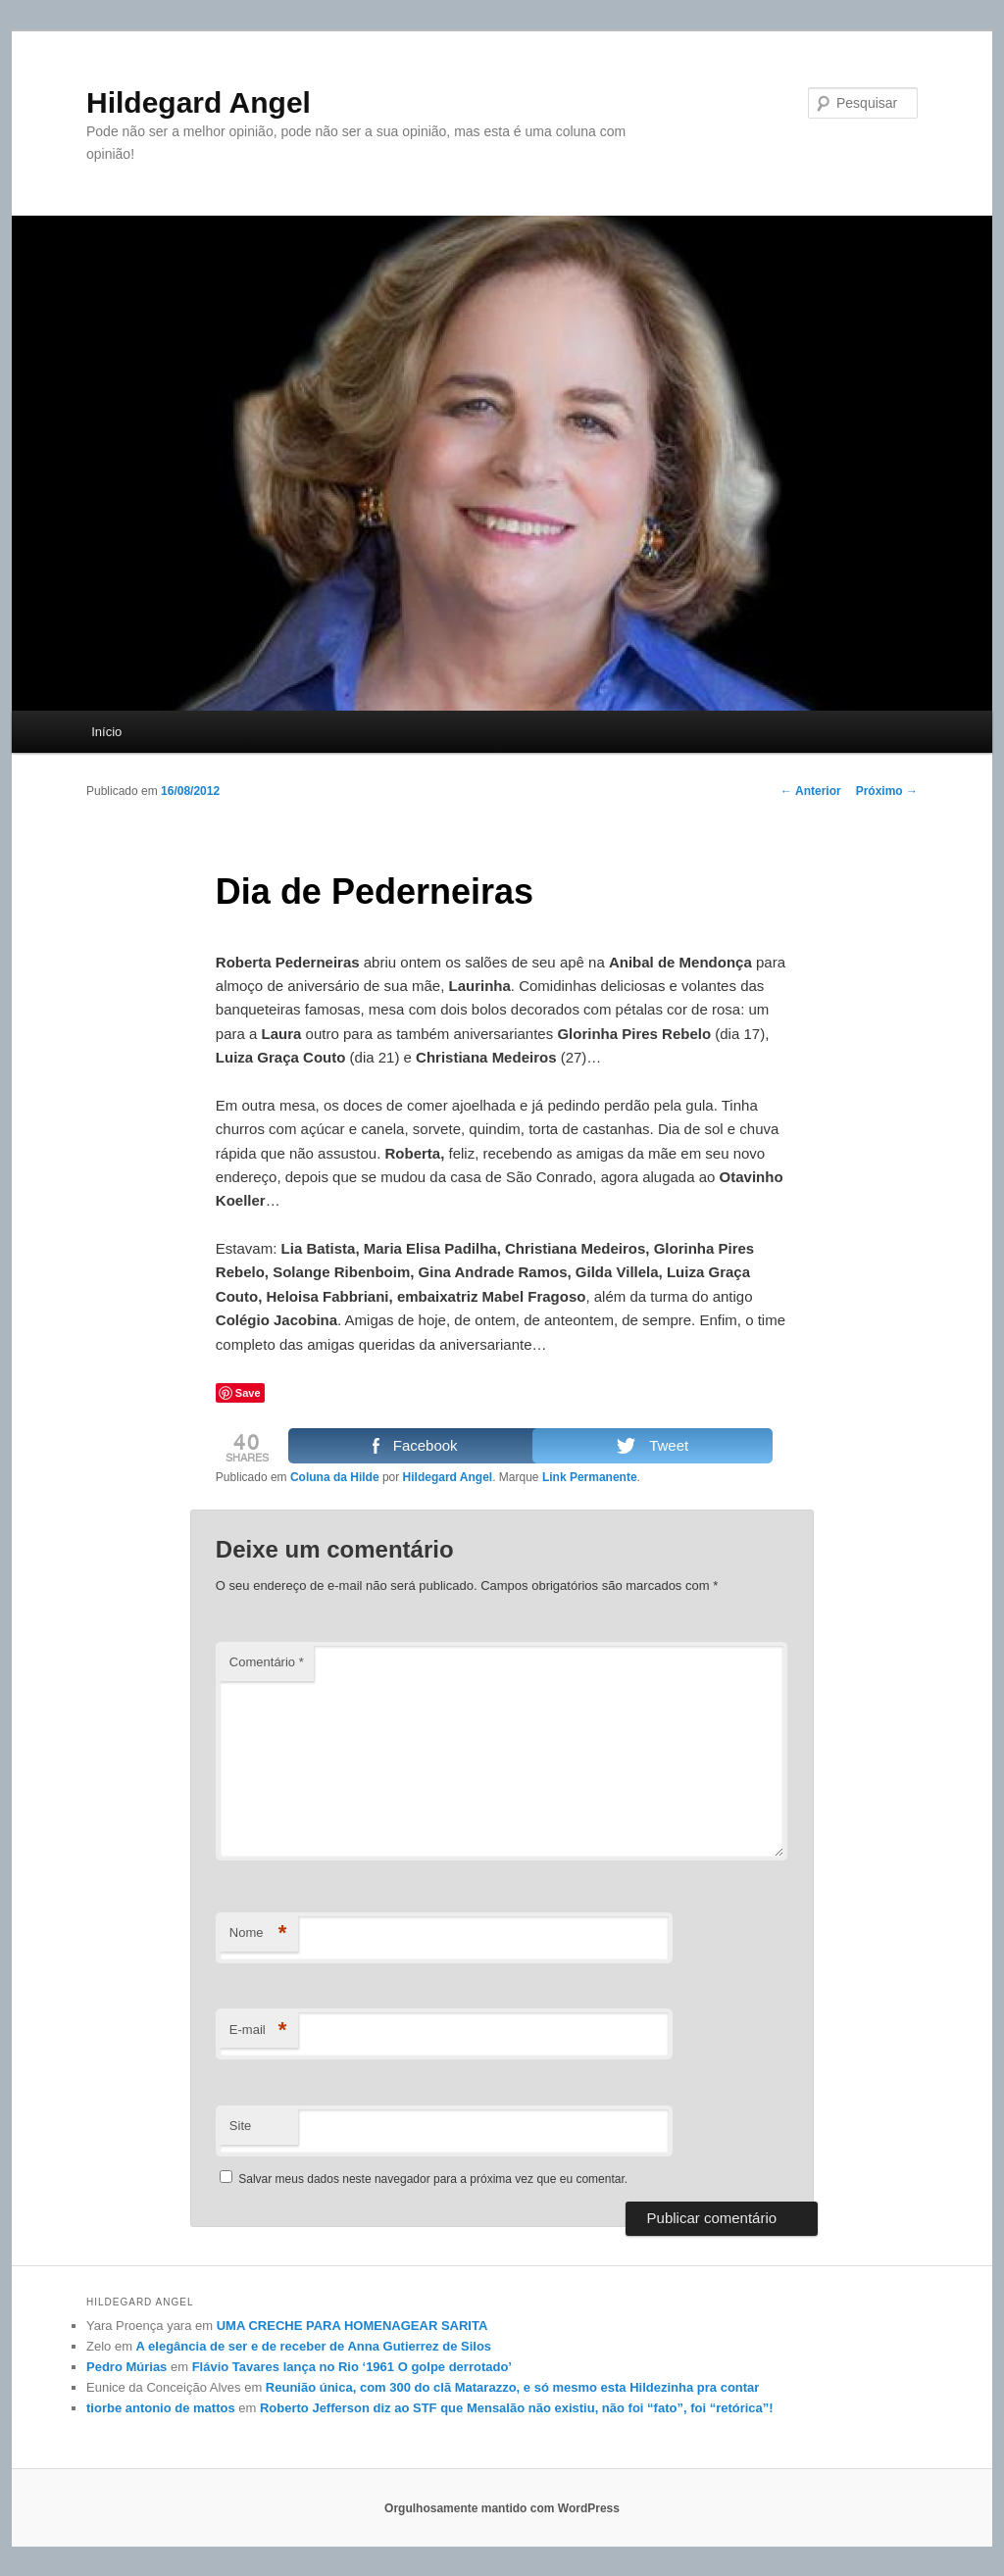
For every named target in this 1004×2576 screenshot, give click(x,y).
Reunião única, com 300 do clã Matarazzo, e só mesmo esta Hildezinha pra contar (513, 2387)
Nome (258, 1933)
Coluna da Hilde (334, 1477)
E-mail (258, 2030)
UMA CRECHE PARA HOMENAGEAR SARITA (352, 2325)
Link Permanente (589, 1477)
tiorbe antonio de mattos (160, 2408)
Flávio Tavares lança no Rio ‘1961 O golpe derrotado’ (352, 2366)
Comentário (266, 1662)
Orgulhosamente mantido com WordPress (502, 2508)
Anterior (810, 791)
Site (240, 2125)
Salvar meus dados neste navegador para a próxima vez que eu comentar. (433, 2179)
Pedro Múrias (126, 2366)
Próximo (887, 791)
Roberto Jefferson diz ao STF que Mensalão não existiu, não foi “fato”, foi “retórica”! (517, 2408)
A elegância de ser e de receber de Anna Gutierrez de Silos (313, 2346)
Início (106, 731)
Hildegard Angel (198, 102)
